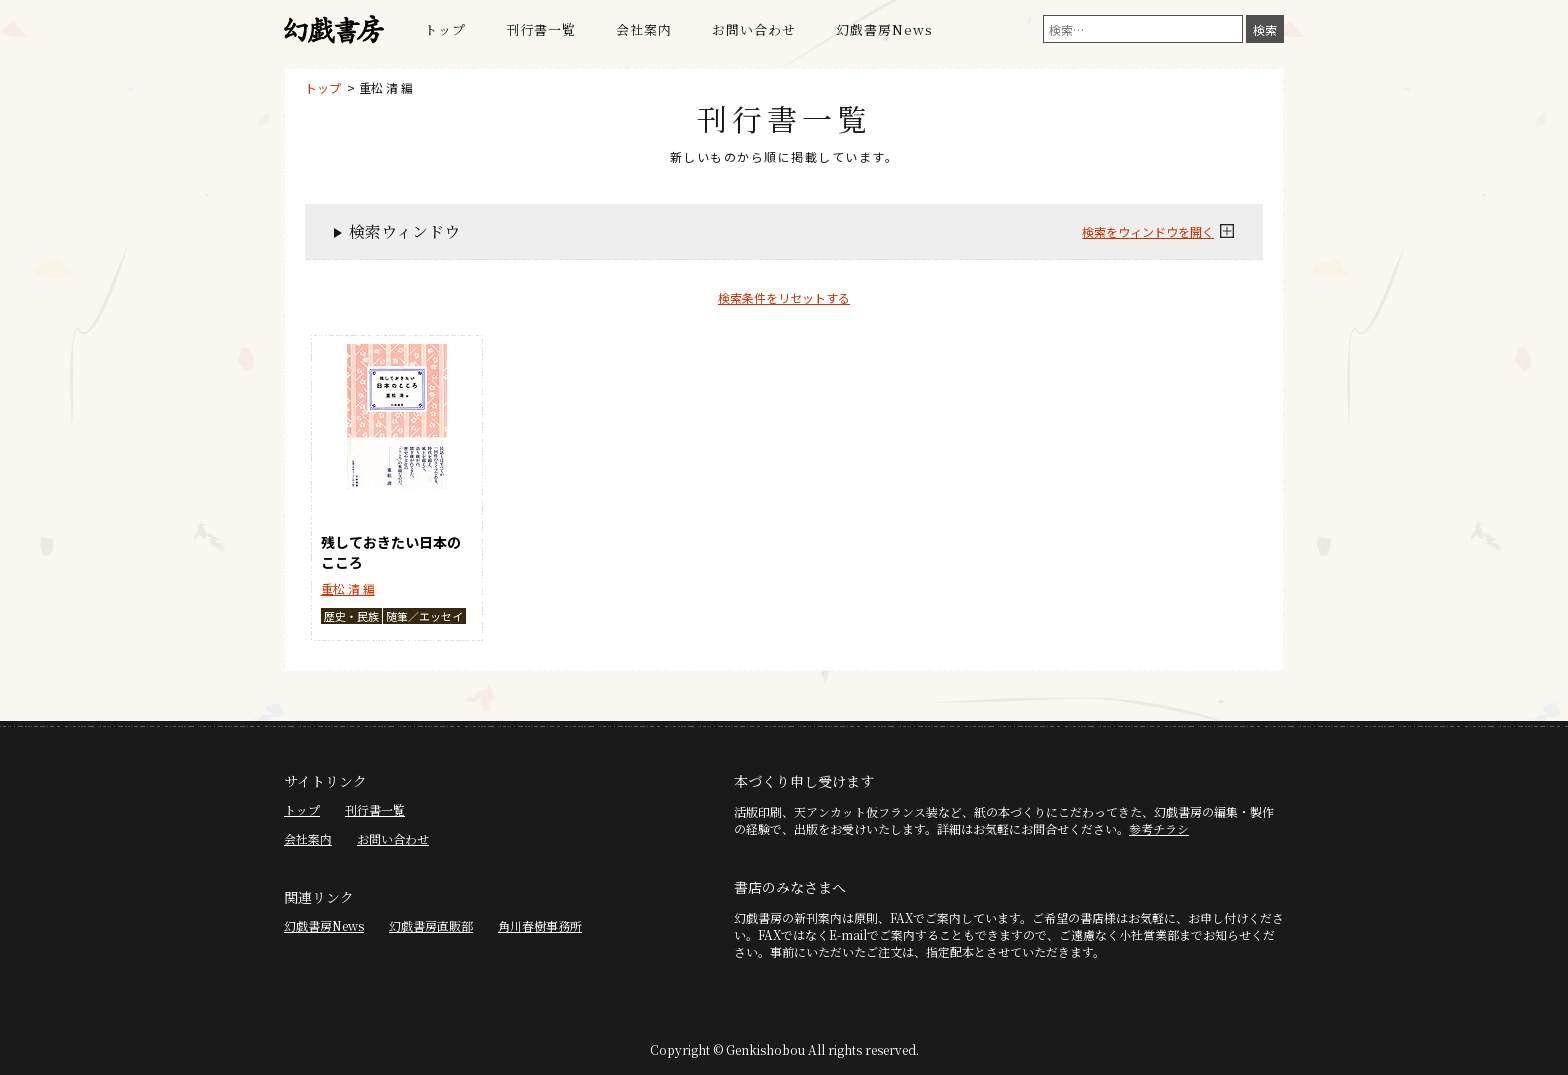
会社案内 (644, 29)
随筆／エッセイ (424, 616)
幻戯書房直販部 (431, 925)
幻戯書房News (884, 29)
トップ (445, 29)
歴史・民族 (351, 616)
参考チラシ (1159, 828)
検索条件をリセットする (784, 297)
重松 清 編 (386, 87)
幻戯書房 (334, 30)
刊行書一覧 (541, 29)
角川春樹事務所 (540, 925)
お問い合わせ (754, 29)
